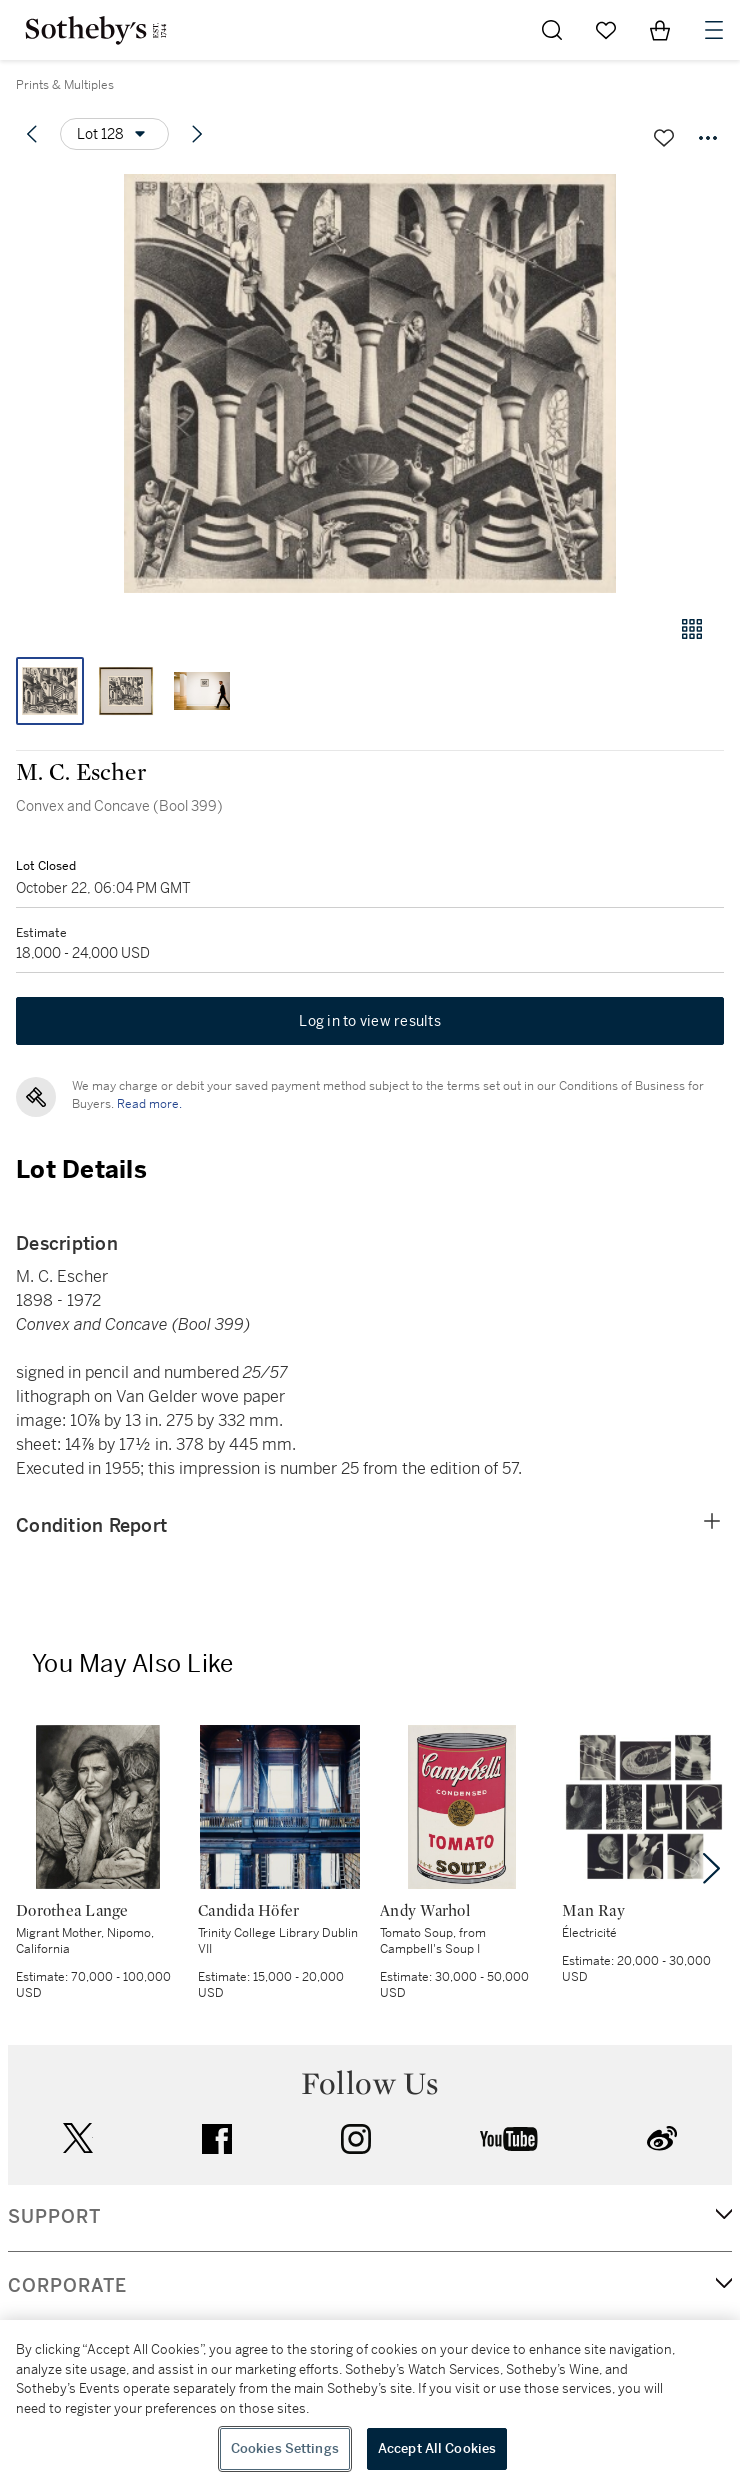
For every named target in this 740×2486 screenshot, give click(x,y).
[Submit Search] (552, 30)
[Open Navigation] (714, 30)
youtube (509, 2139)
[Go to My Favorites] (606, 30)
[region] (370, 2403)
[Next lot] (197, 134)
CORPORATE (67, 2286)
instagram (356, 2139)
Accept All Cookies (437, 2448)
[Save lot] (664, 138)
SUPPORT (54, 2217)
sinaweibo (662, 2138)
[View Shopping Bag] (660, 30)
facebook (217, 2139)
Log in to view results (370, 1021)
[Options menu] (114, 134)
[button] (370, 383)
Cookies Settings (285, 2448)
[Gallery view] (692, 629)
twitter (78, 2138)
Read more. (149, 1104)
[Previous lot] (32, 134)
